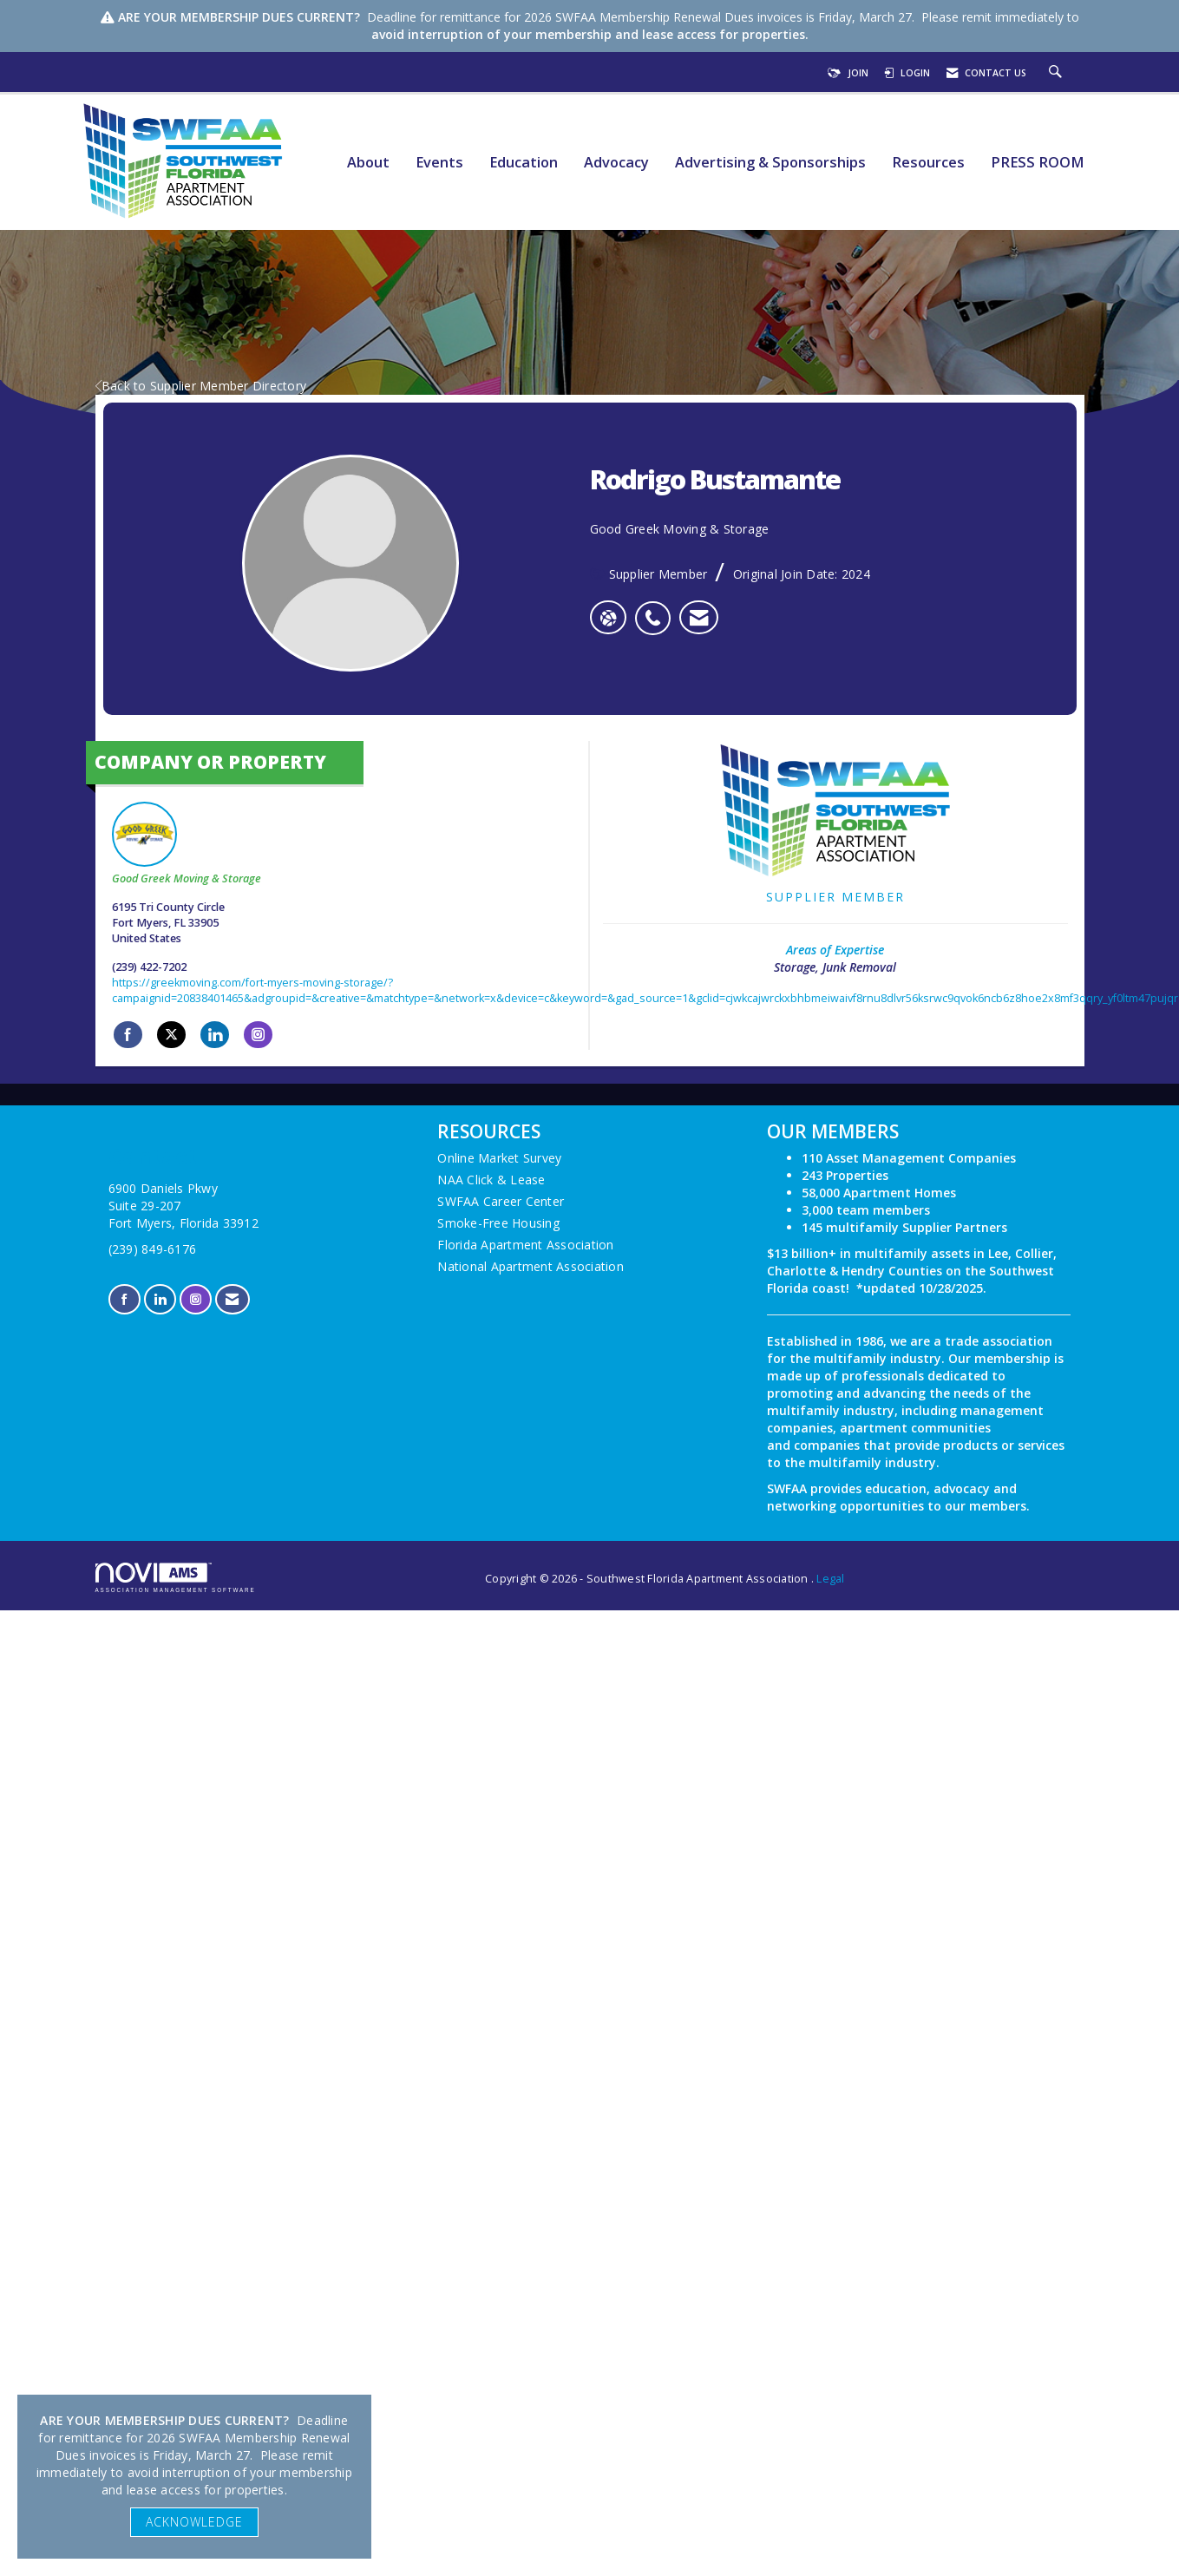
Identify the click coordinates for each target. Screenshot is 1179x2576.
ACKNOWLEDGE (194, 2522)
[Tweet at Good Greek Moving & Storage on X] (171, 1035)
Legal (830, 1578)
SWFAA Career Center (500, 1201)
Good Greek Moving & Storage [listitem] (186, 844)
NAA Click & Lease (491, 1179)
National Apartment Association (530, 1266)
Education (523, 163)
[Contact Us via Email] (232, 1299)
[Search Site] (1057, 73)
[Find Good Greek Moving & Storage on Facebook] (128, 1035)
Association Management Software (175, 1578)
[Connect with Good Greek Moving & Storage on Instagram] (258, 1035)
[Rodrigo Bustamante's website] (608, 617)
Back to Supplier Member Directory (201, 385)
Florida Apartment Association (525, 1244)
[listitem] (657, 609)
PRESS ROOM (1037, 163)
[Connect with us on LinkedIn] (160, 1299)
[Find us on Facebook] (124, 1299)
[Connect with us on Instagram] (196, 1299)
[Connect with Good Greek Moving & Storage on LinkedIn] (215, 1035)
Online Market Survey (499, 1158)
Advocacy (616, 163)
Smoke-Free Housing (498, 1223)
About (368, 163)
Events (439, 163)
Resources (928, 163)
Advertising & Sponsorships (770, 163)
